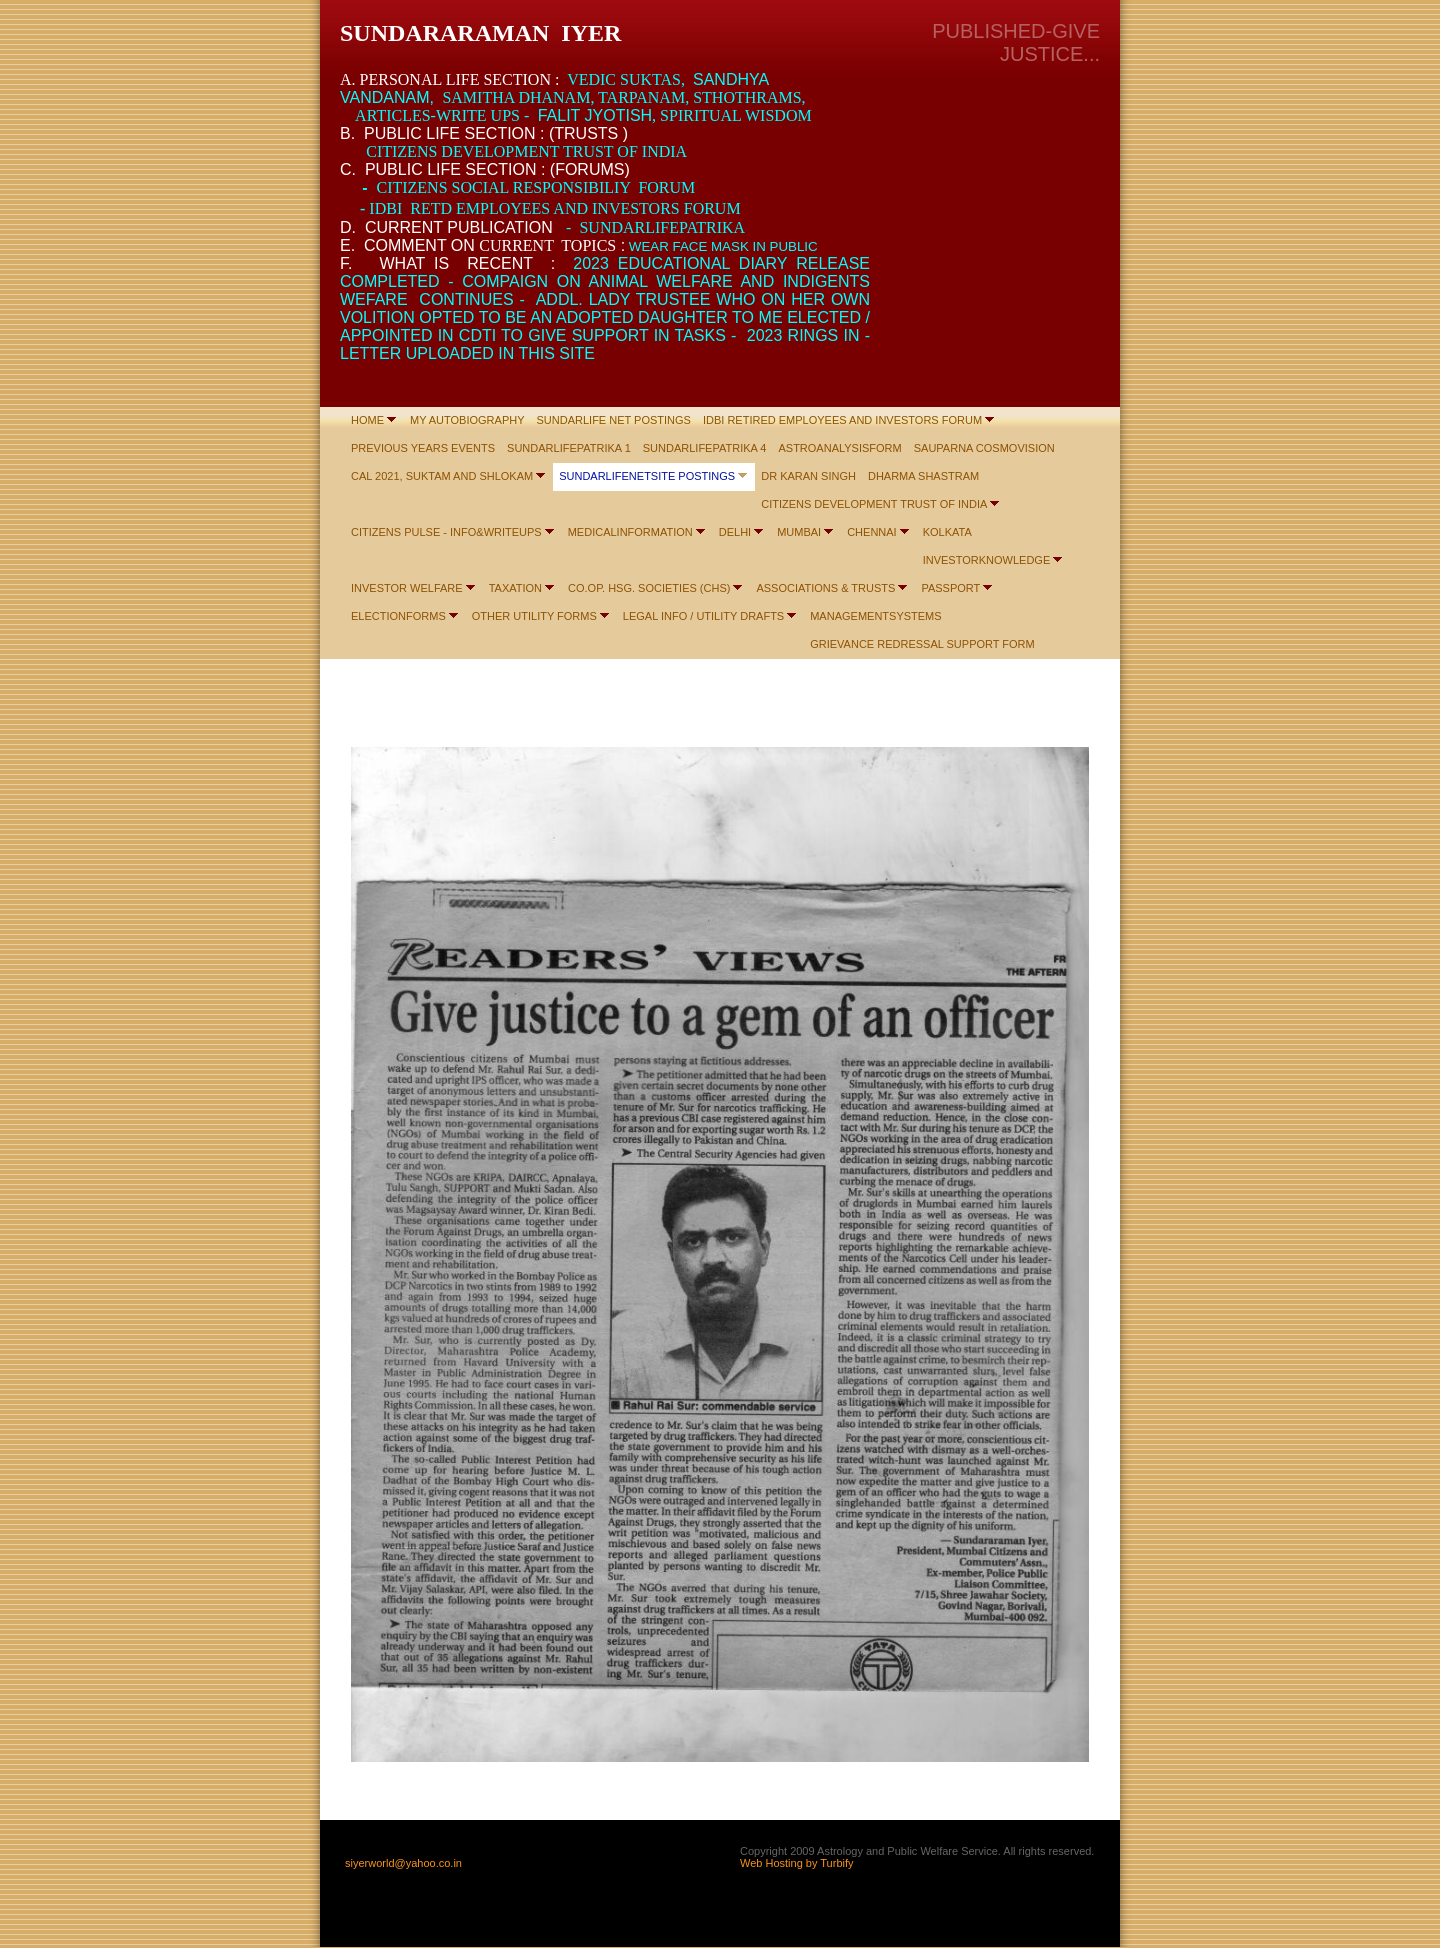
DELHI (735, 532)
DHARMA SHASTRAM (923, 476)
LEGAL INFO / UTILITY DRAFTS (703, 616)
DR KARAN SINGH (808, 476)
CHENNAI (872, 532)
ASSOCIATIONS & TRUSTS (825, 588)
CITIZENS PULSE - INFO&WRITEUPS (446, 532)
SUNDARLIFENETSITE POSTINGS (647, 476)
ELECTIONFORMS (398, 616)
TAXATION (515, 588)
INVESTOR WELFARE (407, 588)
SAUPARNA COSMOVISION (984, 448)
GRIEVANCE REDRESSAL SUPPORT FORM (922, 644)
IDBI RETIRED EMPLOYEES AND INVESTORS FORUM (842, 420)
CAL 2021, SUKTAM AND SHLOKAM (442, 476)
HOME (367, 420)
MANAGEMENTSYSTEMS (875, 616)
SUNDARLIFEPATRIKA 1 (569, 448)
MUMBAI (799, 532)
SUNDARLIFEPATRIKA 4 (705, 448)
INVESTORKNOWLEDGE (987, 560)
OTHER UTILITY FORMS (534, 616)
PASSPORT (950, 588)
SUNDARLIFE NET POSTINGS (614, 420)
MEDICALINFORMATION (630, 532)
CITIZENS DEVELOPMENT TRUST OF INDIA (874, 504)
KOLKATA (947, 532)
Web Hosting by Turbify (797, 1863)
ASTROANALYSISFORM (839, 448)
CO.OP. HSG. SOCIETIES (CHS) (649, 588)
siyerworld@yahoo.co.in (403, 1863)
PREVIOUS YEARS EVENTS (423, 448)
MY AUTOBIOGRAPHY (467, 420)
